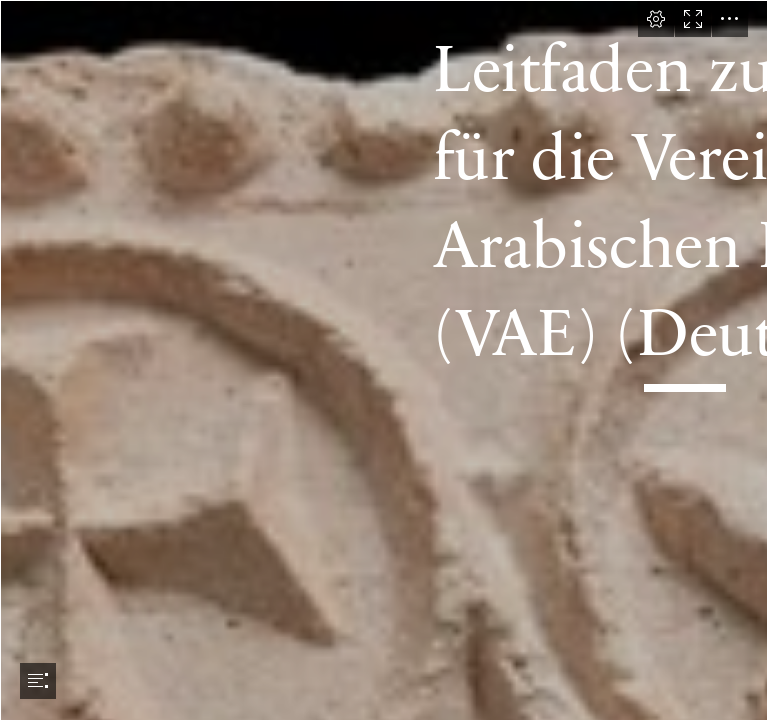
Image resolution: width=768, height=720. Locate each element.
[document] (384, 360)
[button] (656, 19)
